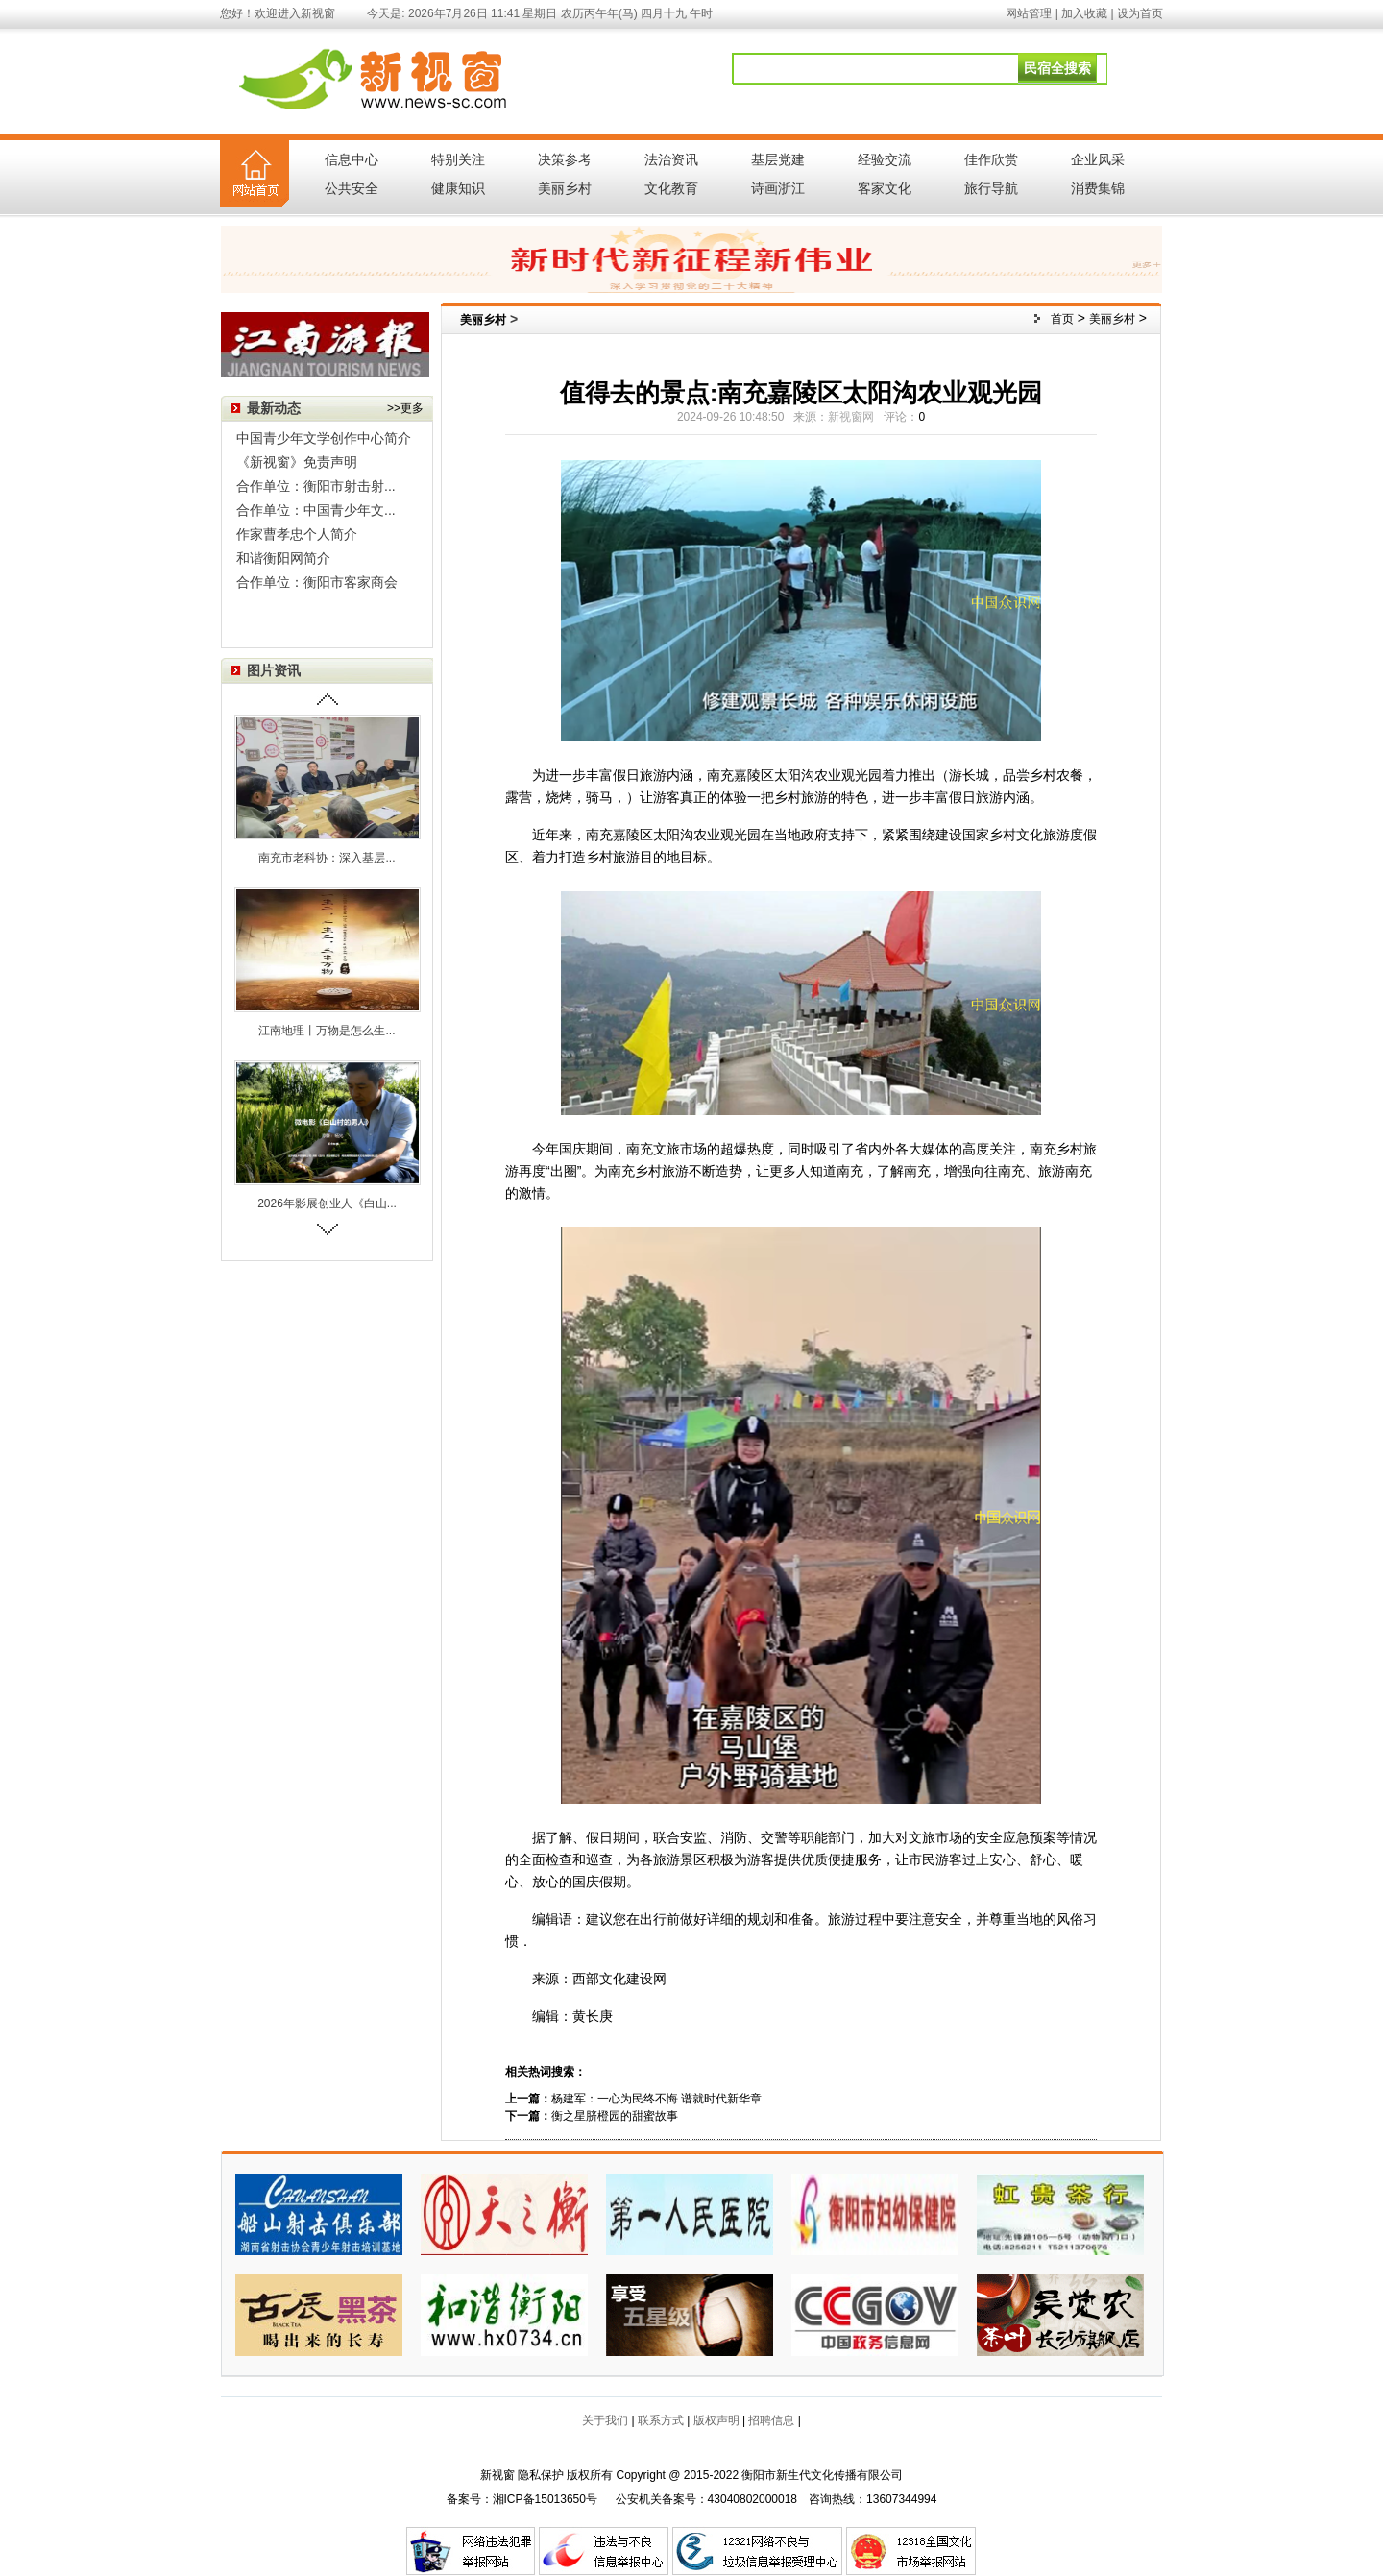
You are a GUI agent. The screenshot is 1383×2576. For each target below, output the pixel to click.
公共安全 (351, 188)
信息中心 (351, 159)
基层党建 (778, 159)
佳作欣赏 (991, 159)
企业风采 (1098, 159)
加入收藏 (1084, 13)
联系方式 (661, 2420)
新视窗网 (851, 417)
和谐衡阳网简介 (283, 558)
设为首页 (1140, 13)
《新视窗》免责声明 (296, 462)
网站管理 (1029, 13)
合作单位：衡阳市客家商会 (317, 582)
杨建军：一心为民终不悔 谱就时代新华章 (656, 2098)
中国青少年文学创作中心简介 (323, 438)
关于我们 (605, 2420)
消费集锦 (1098, 188)
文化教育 (671, 188)
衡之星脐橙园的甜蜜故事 (614, 2116)
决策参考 (565, 159)
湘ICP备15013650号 (545, 2499)
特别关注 (458, 159)
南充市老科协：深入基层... (326, 857)
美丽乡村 (565, 188)
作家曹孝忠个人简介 (296, 534)
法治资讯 (671, 159)
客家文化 (884, 188)
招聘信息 (771, 2420)
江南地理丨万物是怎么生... (326, 1030)
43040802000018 (752, 2499)
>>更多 (405, 408)
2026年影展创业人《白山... (327, 1203)
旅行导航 (991, 188)
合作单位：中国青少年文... (316, 510)
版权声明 (716, 2420)
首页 (1062, 319)
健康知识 (458, 188)
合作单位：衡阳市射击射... (316, 486)
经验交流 (884, 159)
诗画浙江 (778, 188)
